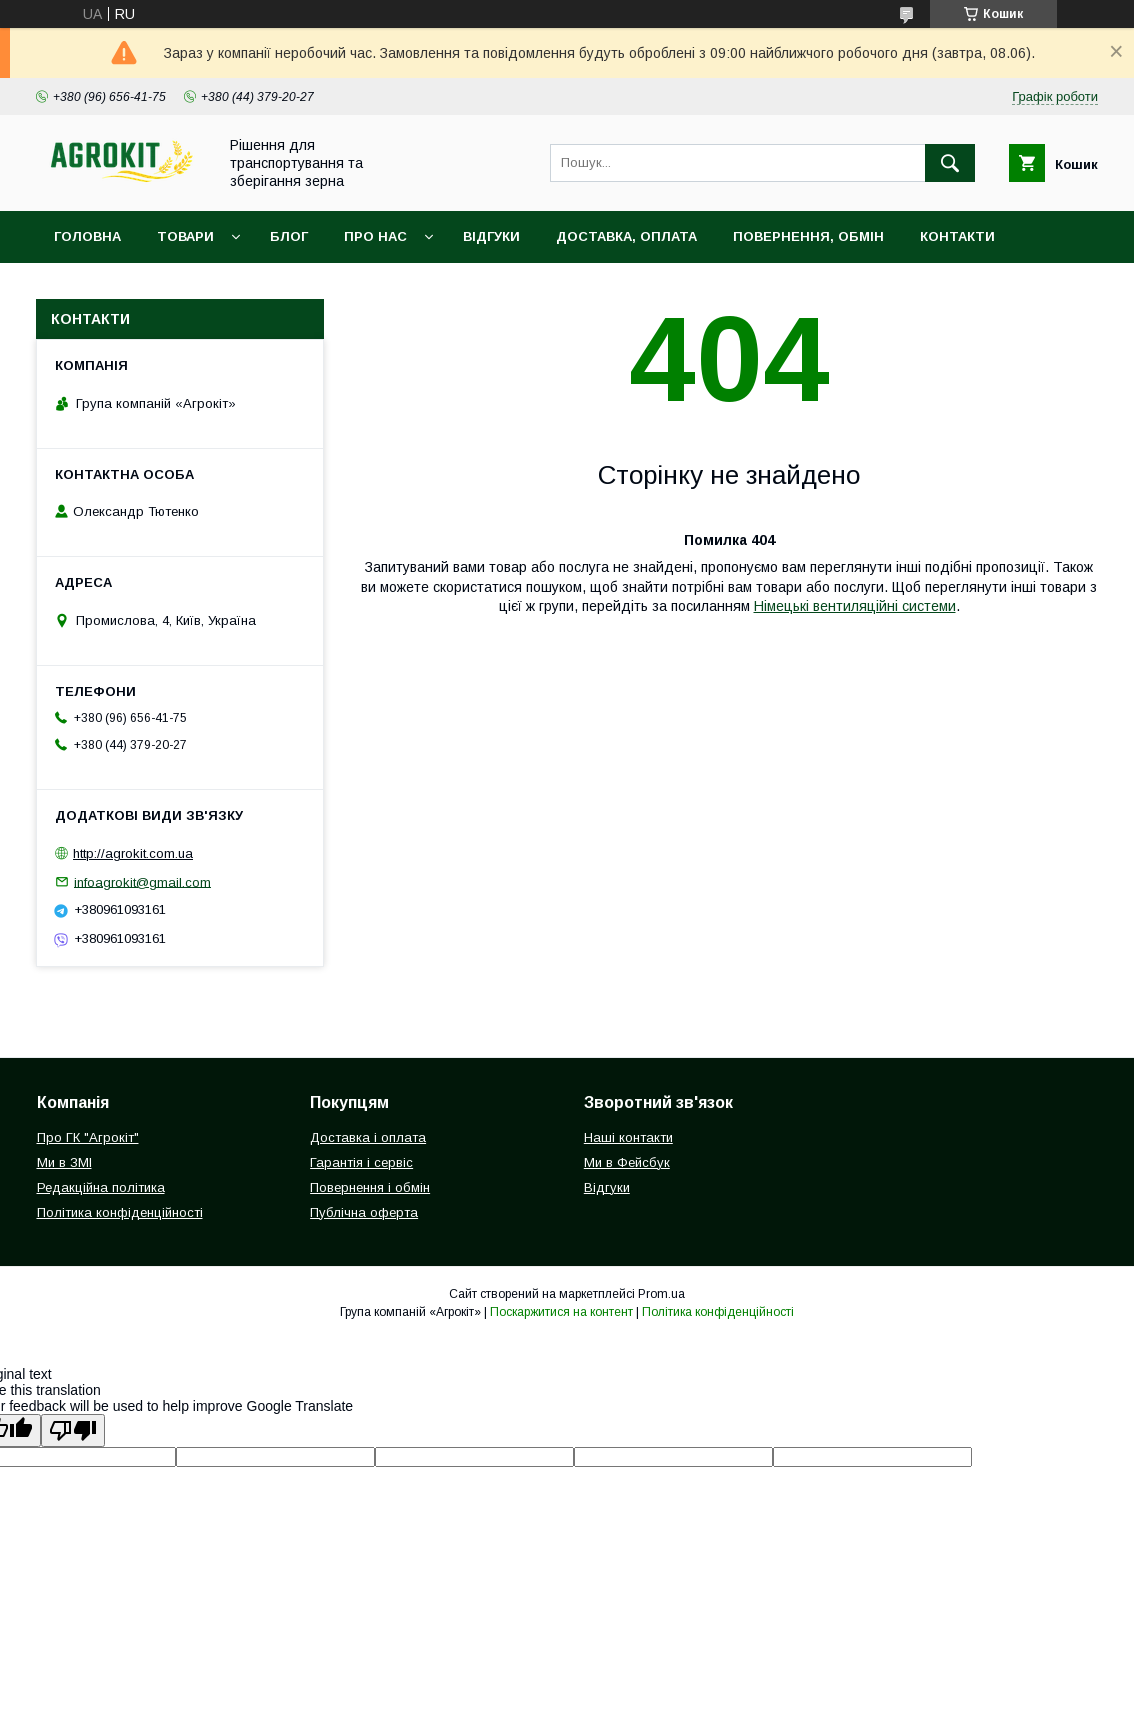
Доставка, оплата (626, 236)
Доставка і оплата (368, 1137)
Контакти (957, 236)
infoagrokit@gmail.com (142, 881)
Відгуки (491, 236)
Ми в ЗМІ (64, 1162)
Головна (87, 236)
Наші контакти (628, 1137)
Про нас (375, 236)
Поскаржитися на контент (561, 1312)
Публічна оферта (364, 1212)
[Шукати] (950, 163)
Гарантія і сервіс (361, 1162)
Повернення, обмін (808, 236)
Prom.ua (661, 1294)
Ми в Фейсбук (627, 1162)
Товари (185, 236)
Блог (289, 236)
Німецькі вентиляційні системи (855, 606)
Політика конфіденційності (120, 1212)
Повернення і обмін (370, 1187)
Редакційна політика (101, 1187)
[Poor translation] (73, 1430)
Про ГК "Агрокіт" (88, 1137)
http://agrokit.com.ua (133, 853)
